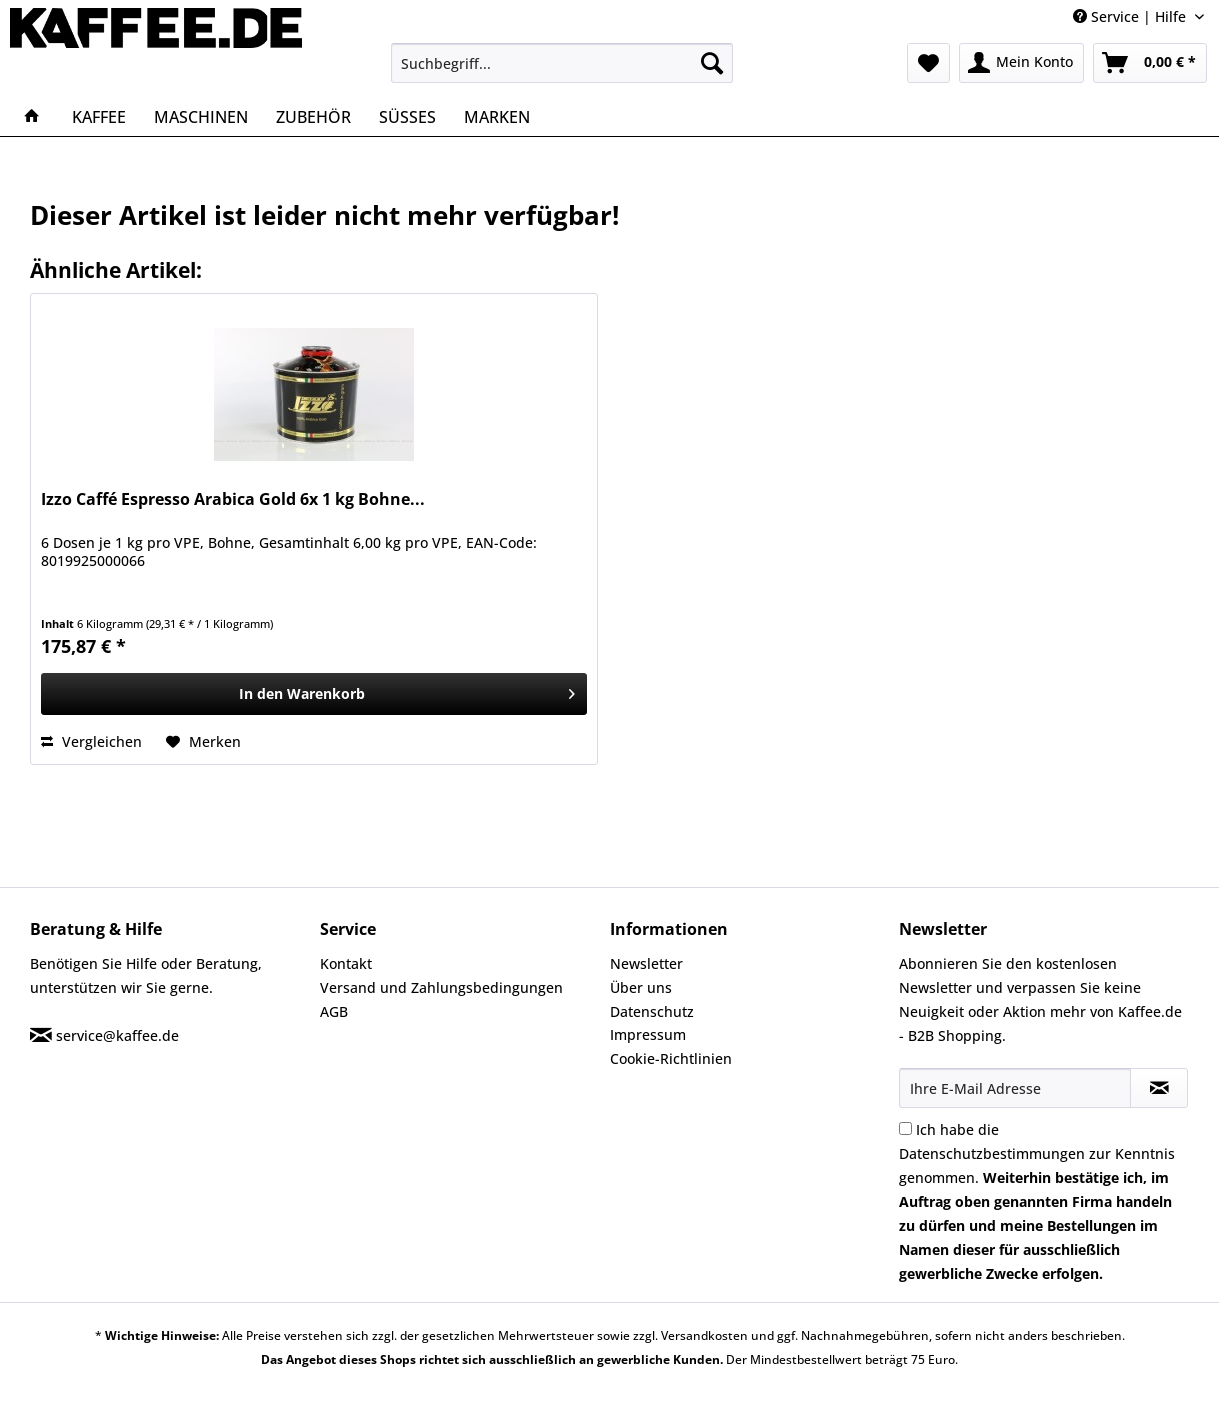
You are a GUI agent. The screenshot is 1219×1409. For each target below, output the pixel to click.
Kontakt (346, 963)
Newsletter (646, 963)
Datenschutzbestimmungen (992, 1153)
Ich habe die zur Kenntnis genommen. (1037, 1201)
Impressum (648, 1034)
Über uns (641, 987)
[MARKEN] (497, 117)
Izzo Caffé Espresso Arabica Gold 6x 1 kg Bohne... (233, 499)
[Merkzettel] (928, 63)
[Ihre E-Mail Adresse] (1015, 1088)
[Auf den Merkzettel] (203, 742)
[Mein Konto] (1021, 63)
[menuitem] (561, 63)
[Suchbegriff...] (561, 63)
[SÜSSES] (407, 117)
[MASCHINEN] (201, 117)
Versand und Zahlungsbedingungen (441, 987)
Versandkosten (704, 1335)
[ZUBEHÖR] (313, 117)
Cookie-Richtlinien (671, 1058)
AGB (334, 1011)
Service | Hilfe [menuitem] (1131, 16)
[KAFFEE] (99, 117)
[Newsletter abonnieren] (1159, 1088)
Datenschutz (652, 1011)
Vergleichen (91, 741)
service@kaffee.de (117, 1035)
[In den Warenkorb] (313, 694)
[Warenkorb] (1150, 63)
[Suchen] (712, 63)
